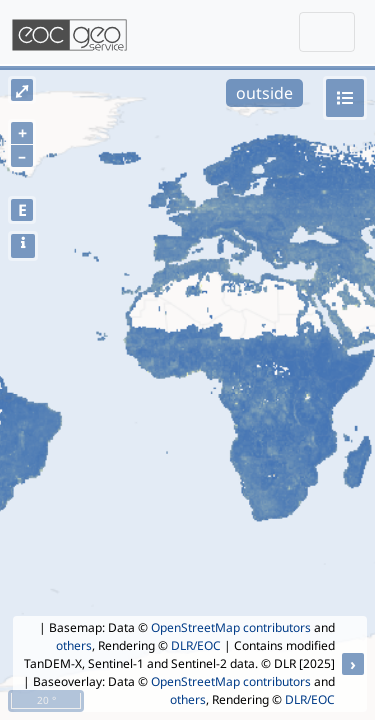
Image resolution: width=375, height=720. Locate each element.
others (74, 645)
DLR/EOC (196, 645)
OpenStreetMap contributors (231, 627)
